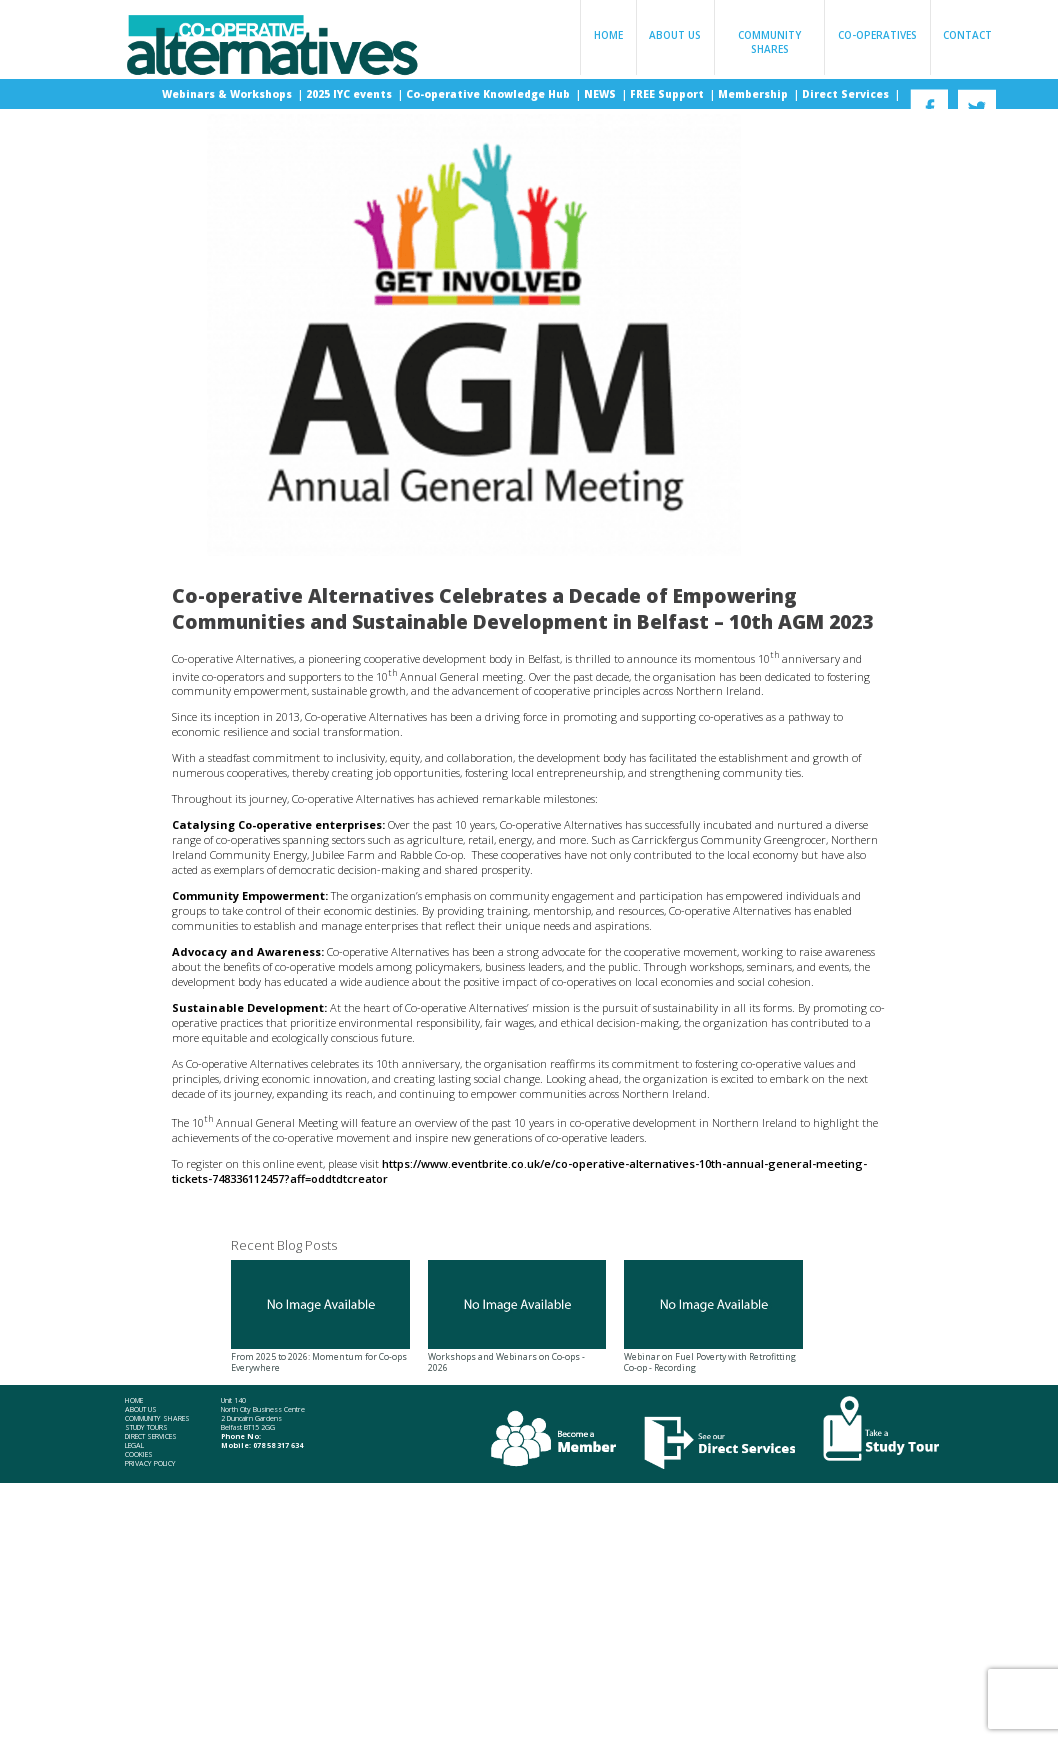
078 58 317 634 (278, 1445)
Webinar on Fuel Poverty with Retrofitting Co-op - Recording (713, 1317)
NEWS (601, 94)
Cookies (139, 1454)
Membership (754, 94)
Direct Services (847, 94)
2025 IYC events (350, 94)
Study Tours (146, 1427)
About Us (675, 35)
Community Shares (769, 42)
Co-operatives (877, 35)
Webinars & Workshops (228, 94)
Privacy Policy (150, 1463)
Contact (967, 35)
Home (608, 35)
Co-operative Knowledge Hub (489, 94)
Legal (134, 1445)
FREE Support (668, 94)
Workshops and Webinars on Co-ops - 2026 (517, 1317)
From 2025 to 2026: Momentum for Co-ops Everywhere (320, 1317)
